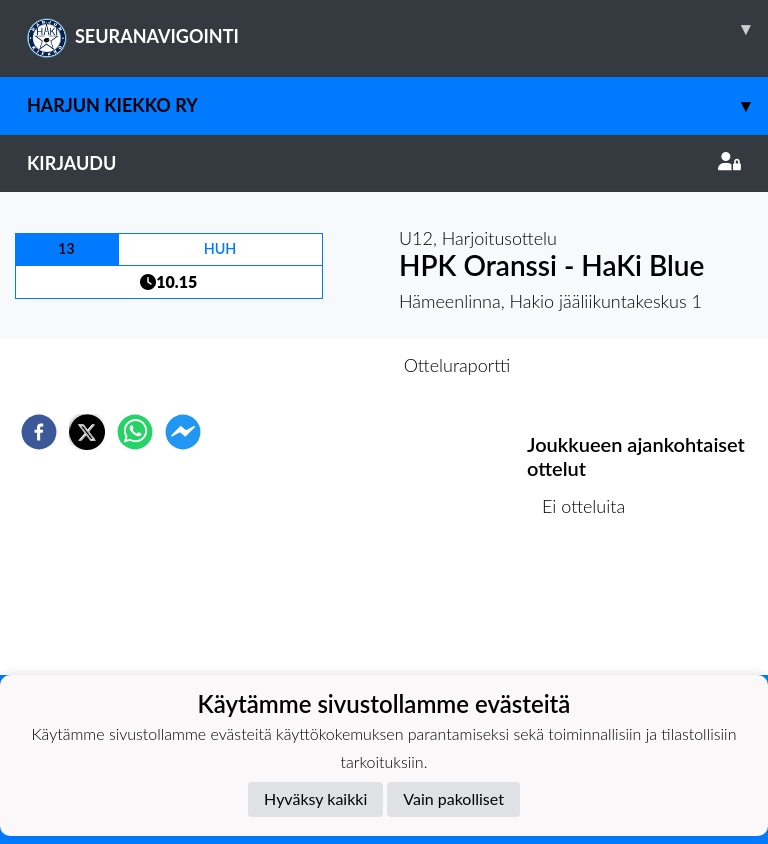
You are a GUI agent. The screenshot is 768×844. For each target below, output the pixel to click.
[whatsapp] (135, 432)
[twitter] (87, 432)
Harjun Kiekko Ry (397, 105)
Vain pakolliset (453, 798)
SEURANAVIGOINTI (397, 29)
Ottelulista (591, 607)
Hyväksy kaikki (315, 798)
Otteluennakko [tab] (315, 365)
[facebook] (39, 432)
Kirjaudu (384, 163)
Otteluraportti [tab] (457, 365)
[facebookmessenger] (183, 432)
